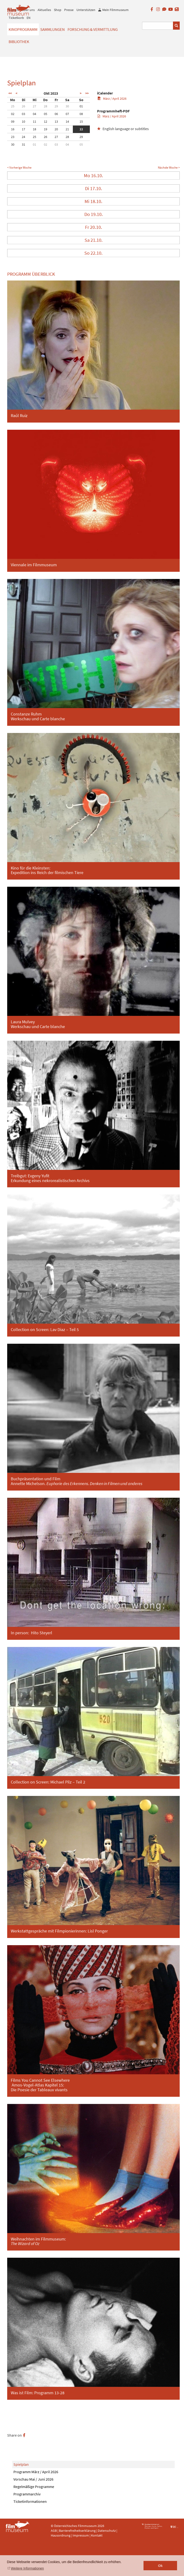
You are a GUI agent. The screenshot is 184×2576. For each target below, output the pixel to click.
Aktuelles (44, 10)
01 (81, 106)
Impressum (81, 2535)
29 (56, 106)
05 (45, 114)
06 (56, 114)
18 (34, 129)
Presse (69, 10)
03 (23, 114)
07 (67, 114)
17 (23, 129)
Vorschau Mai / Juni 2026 (33, 2479)
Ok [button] (160, 2566)
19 (45, 129)
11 (34, 121)
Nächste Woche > (169, 167)
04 (34, 114)
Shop (57, 10)
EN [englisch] (28, 18)
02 (12, 114)
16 (12, 129)
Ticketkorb (16, 18)
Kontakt (97, 2535)
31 (23, 144)
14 (67, 121)
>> (87, 93)
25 (12, 106)
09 (12, 121)
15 (81, 121)
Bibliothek (19, 41)
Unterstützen (85, 10)
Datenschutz (107, 2530)
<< (10, 93)
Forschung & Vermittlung (93, 29)
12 (45, 121)
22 (81, 129)
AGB (54, 2530)
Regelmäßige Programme (33, 2486)
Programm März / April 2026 (35, 2471)
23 (12, 137)
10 (23, 121)
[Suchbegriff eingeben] (157, 26)
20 (56, 129)
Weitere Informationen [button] (27, 2568)
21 (67, 129)
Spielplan (21, 2464)
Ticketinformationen (30, 2501)
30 (67, 106)
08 (81, 114)
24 (23, 137)
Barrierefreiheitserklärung (77, 2530)
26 (23, 106)
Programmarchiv (26, 2494)
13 (56, 121)
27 (34, 106)
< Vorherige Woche (19, 167)
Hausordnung (61, 2535)
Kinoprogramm (23, 29)
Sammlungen (52, 29)
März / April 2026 (112, 98)
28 (45, 106)
